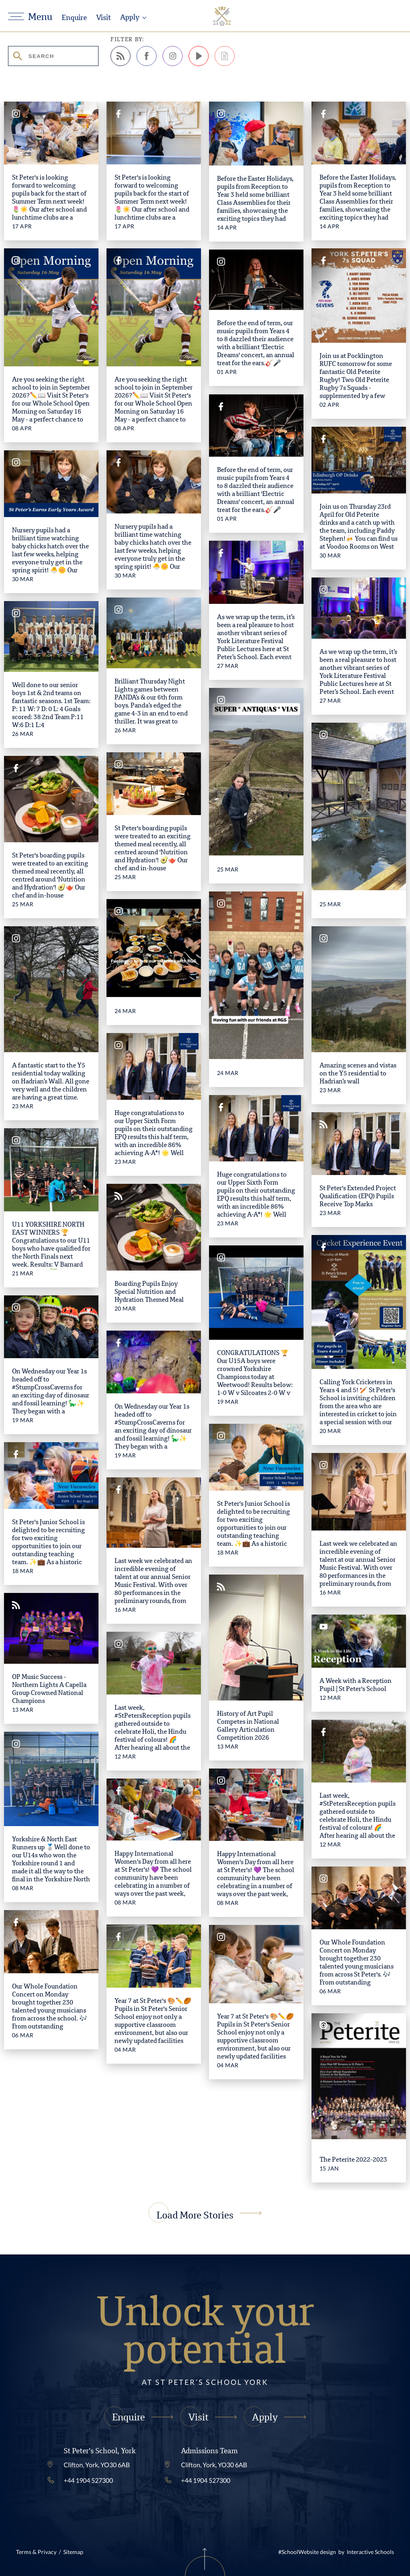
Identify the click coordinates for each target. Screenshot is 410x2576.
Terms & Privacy (36, 2551)
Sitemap (73, 2551)
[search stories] (53, 56)
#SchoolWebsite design (307, 2551)
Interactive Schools (370, 2551)
